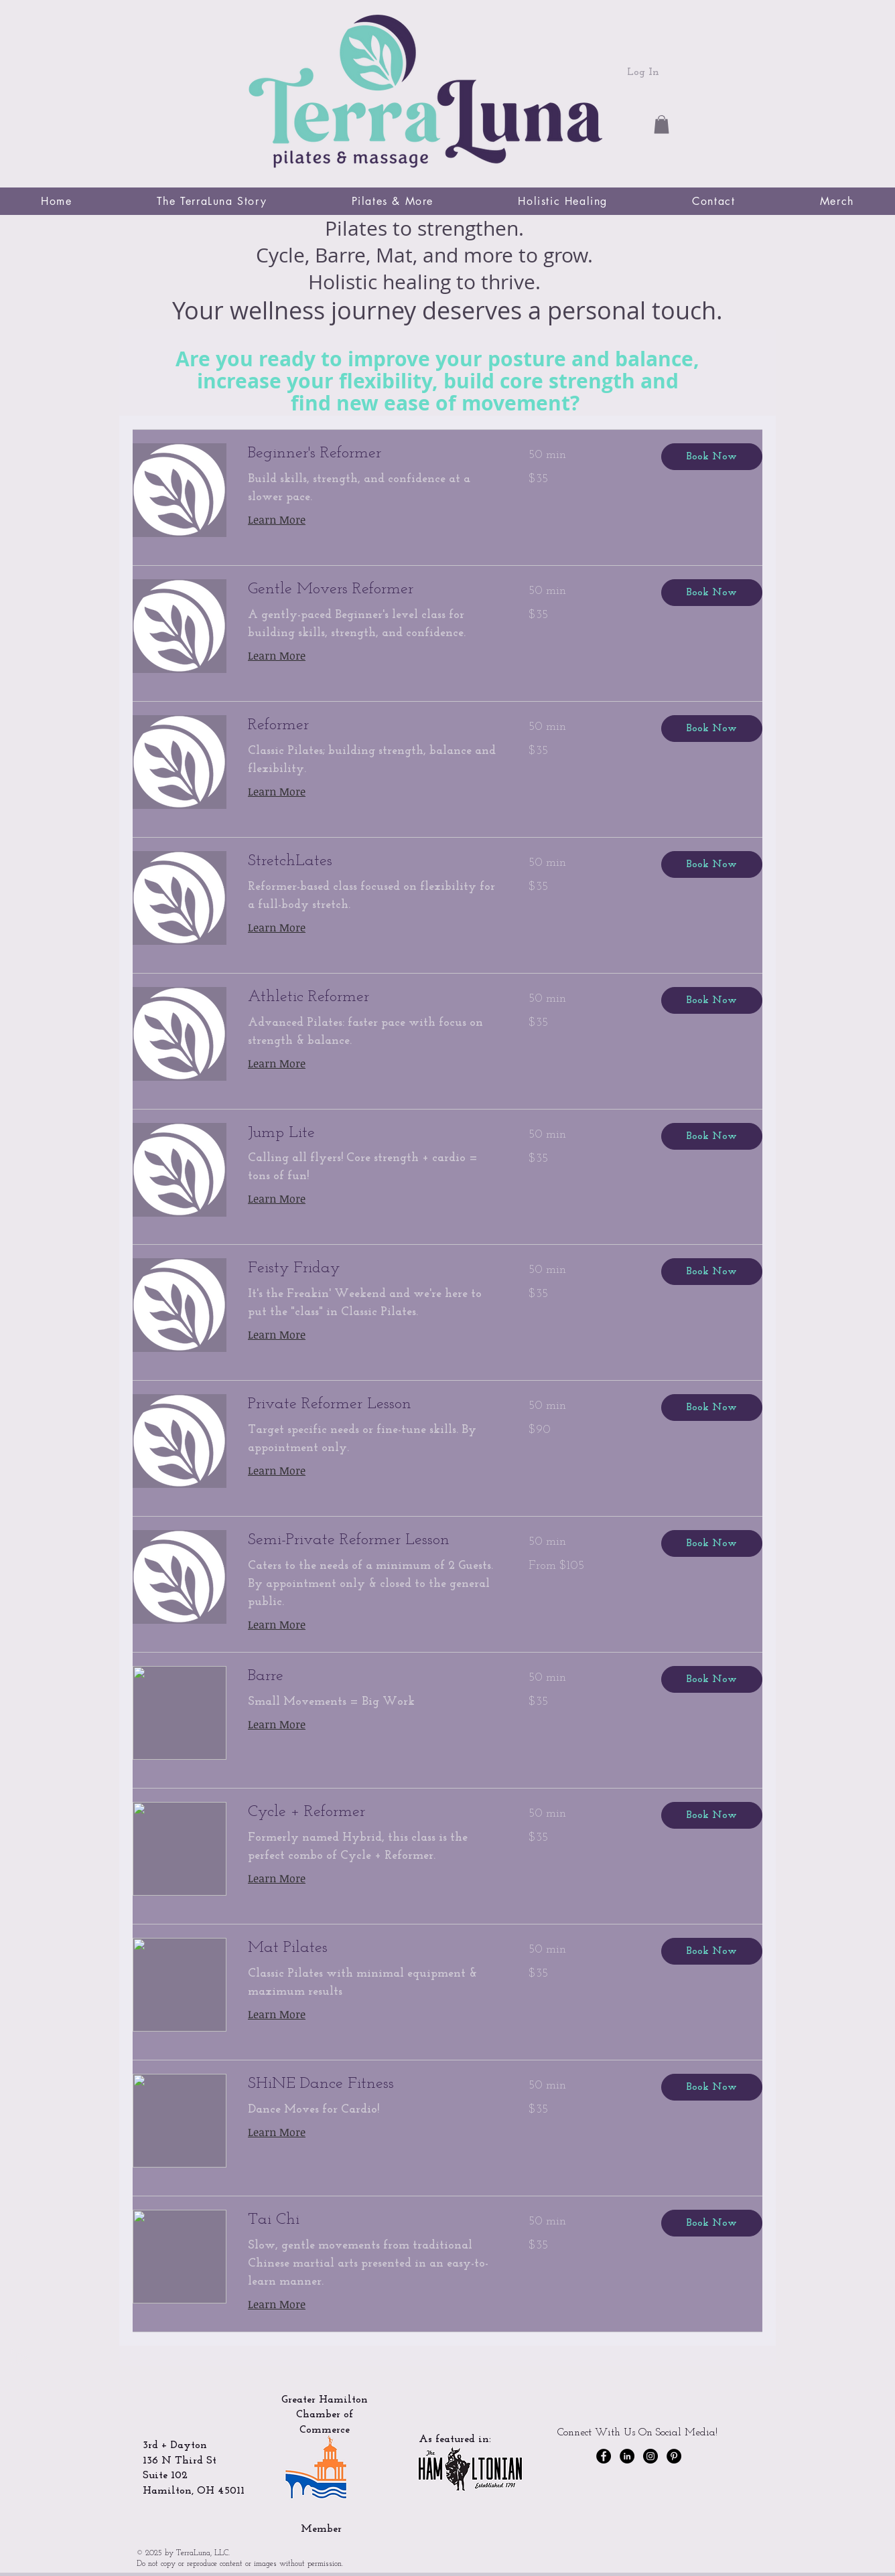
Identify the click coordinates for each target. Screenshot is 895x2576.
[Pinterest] (674, 2456)
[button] (661, 124)
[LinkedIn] (627, 2456)
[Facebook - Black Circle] (603, 2456)
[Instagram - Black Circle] (650, 2456)
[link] (372, 454)
